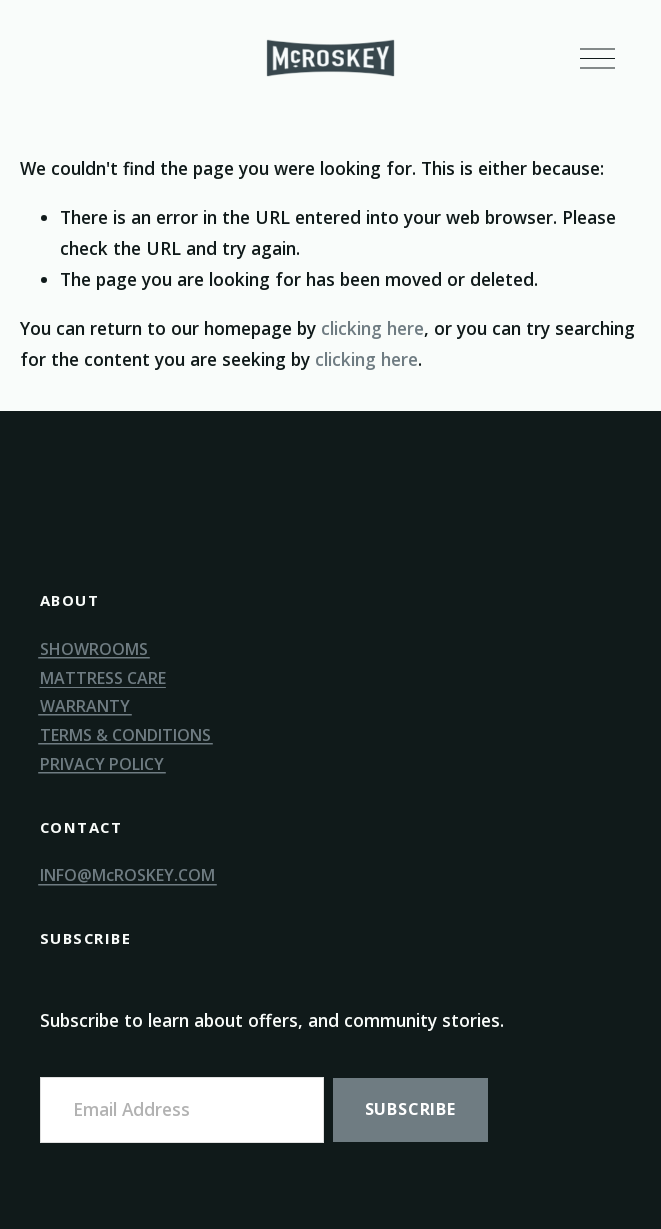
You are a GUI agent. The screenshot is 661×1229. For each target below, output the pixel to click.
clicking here (372, 328)
